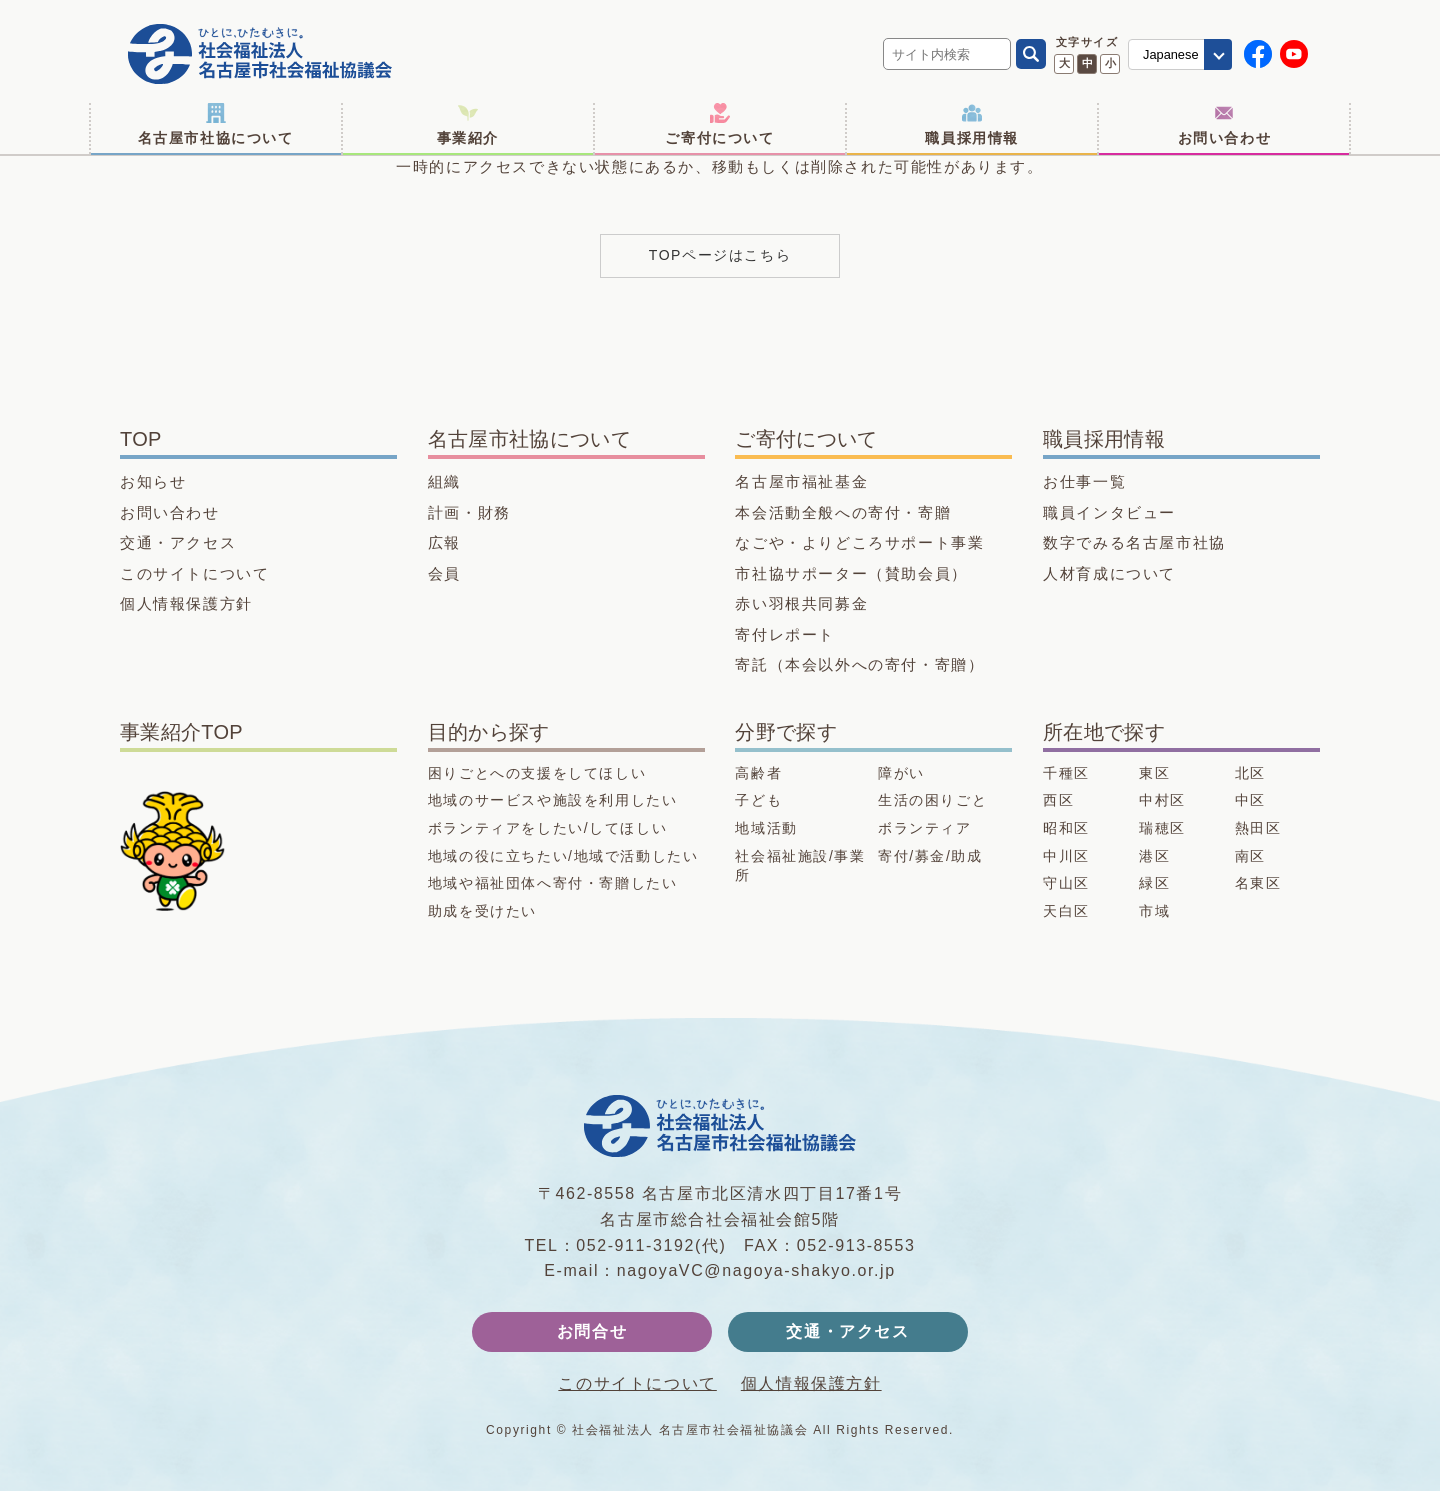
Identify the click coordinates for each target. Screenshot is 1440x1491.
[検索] (1031, 54)
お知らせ (153, 481)
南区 (1250, 856)
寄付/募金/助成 (930, 856)
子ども (758, 800)
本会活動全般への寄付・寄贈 (843, 512)
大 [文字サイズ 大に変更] (1064, 63)
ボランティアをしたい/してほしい (548, 828)
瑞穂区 (1162, 828)
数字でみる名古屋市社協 (1134, 542)
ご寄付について (719, 124)
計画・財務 (469, 512)
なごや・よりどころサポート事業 (859, 542)
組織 (444, 481)
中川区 (1066, 856)
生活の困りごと (932, 800)
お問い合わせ (1225, 124)
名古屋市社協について (216, 124)
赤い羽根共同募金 (801, 603)
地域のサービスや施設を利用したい (553, 800)
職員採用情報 (972, 124)
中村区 (1162, 800)
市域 (1154, 911)
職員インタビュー (1109, 512)
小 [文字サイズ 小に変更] (1110, 63)
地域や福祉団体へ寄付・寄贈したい (553, 883)
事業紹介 (468, 124)
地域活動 (766, 828)
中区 (1250, 800)
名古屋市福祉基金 (801, 481)
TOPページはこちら (720, 255)
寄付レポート (785, 634)
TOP (141, 439)
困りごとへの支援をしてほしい (537, 773)
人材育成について (1109, 573)
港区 (1154, 856)
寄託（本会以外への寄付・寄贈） (859, 664)
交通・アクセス (178, 542)
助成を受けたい (482, 911)
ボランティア (925, 828)
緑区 (1154, 883)
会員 (444, 573)
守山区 (1066, 883)
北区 (1250, 773)
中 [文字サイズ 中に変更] (1087, 63)
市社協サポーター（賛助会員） (851, 573)
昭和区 (1066, 828)
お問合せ (592, 1331)
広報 (444, 542)
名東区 (1258, 883)
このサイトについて (194, 573)
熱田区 (1258, 828)
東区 (1154, 773)
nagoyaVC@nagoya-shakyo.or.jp (756, 1270)
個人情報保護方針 (186, 603)
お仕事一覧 (1084, 481)
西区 (1058, 800)
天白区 (1066, 911)
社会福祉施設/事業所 (800, 866)
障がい (901, 773)
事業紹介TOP (181, 732)
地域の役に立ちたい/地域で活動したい (563, 856)
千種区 (1066, 773)
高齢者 (758, 773)
